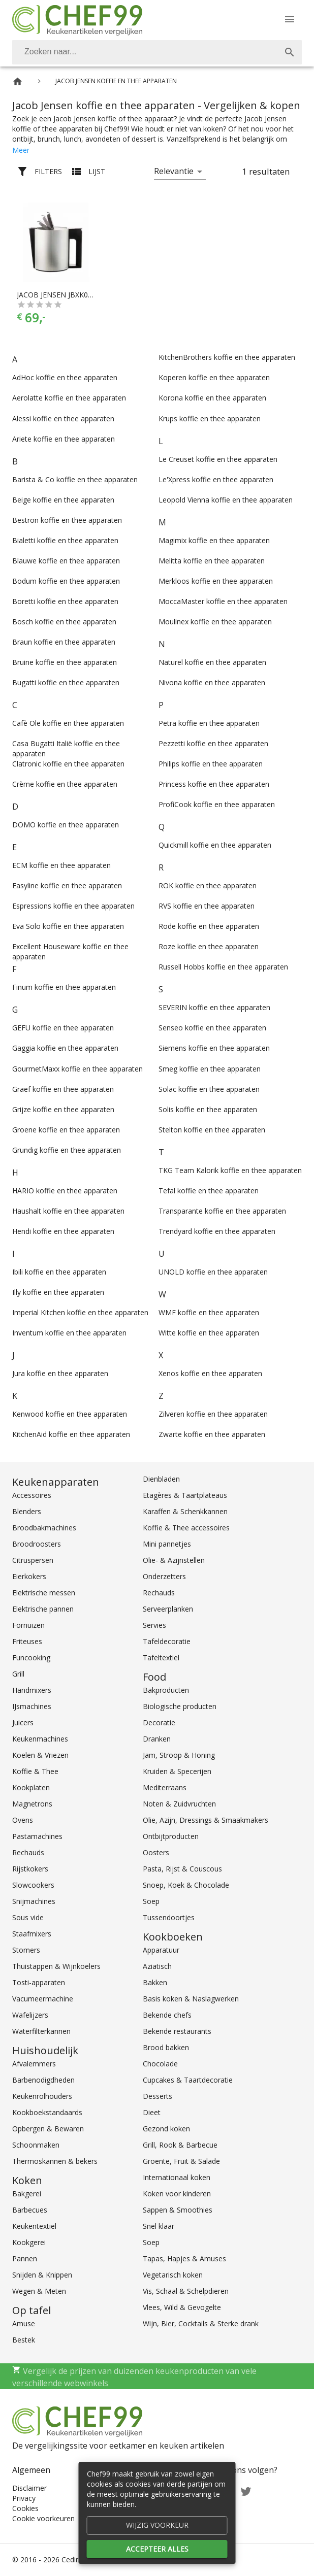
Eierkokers (29, 1576)
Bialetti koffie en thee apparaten (65, 540)
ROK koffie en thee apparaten (208, 885)
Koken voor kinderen (177, 2193)
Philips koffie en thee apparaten (211, 763)
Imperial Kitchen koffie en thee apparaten (80, 1312)
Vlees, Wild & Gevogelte (182, 2307)
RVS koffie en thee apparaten (207, 906)
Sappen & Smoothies (177, 2210)
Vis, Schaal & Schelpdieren (186, 2291)
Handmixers (31, 1690)
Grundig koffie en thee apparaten (66, 1150)
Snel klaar (158, 2226)
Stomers (26, 1950)
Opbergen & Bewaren (48, 2128)
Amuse (23, 2323)
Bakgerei (26, 2193)
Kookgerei (29, 2242)
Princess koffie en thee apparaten (214, 784)
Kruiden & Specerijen (177, 1771)
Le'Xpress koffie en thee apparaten (216, 479)
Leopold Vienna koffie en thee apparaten (226, 500)
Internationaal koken (176, 2177)
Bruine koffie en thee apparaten (64, 662)
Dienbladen (161, 1479)
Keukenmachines (40, 1739)
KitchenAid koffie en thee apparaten (71, 1434)
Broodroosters (36, 1544)
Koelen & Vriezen (40, 1755)
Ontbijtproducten (171, 1836)
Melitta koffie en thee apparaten (212, 560)
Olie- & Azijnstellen (174, 1560)
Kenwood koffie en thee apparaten (69, 1414)
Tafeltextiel (161, 1657)
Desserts (157, 2096)
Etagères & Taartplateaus (185, 1495)
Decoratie (159, 1722)
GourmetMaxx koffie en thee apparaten (77, 1069)
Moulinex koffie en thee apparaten (215, 621)
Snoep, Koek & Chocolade (186, 1885)
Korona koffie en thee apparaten (212, 398)
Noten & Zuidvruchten (179, 1804)
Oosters (156, 1852)
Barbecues (29, 2210)
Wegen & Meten (39, 2291)
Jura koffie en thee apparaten (60, 1373)
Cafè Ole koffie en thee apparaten (68, 723)
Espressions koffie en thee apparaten (73, 906)
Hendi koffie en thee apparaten (63, 1231)
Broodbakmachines (44, 1527)
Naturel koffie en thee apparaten (212, 662)
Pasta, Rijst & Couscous (182, 1869)
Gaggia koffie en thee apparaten (65, 1048)
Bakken (155, 1982)
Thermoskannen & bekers (55, 2161)
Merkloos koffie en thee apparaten (216, 581)
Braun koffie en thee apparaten (63, 642)
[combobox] (157, 52)
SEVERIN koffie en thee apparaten (214, 1007)
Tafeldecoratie (167, 1641)
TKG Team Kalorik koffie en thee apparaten (230, 1170)
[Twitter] (246, 2490)
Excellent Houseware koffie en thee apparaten (70, 951)
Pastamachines (37, 1836)
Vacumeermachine (42, 1998)
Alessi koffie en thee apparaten (63, 418)
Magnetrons (32, 1804)
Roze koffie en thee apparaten (209, 946)
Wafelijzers (30, 2015)
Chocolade (160, 2063)
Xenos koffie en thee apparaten (210, 1373)
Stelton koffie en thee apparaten (212, 1129)
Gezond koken (166, 2128)
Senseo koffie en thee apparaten (212, 1027)
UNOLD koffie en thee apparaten (213, 1272)
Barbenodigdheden (43, 2080)
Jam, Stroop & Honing (179, 1755)
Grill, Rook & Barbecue (180, 2145)
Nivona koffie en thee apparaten (212, 682)
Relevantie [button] (174, 171)
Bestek (23, 2340)
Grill (18, 1674)
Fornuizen (28, 1625)
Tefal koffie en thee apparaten (209, 1190)
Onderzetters (164, 1576)
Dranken (157, 1739)
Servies (154, 1625)
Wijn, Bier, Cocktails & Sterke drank (201, 2323)
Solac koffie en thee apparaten (209, 1089)
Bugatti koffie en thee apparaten (65, 682)
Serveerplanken (168, 1609)
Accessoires (31, 1495)
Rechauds (28, 1852)
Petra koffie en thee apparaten (209, 723)
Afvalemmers (34, 2063)
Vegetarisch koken (173, 2275)
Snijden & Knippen (42, 2275)
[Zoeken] (144, 52)
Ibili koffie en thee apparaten (59, 1272)
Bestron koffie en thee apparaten (67, 520)
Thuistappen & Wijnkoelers (56, 1966)
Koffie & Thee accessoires (186, 1527)
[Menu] (289, 19)
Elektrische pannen (43, 1609)
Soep (151, 1901)
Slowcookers (33, 1885)
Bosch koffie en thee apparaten (64, 621)
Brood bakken (166, 2047)
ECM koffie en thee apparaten (61, 865)
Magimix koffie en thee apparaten (214, 540)
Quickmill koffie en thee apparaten (215, 845)
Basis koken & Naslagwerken (191, 1998)
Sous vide (28, 1917)
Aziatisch (157, 1966)
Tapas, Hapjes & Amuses (184, 2258)
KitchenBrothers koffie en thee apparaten (227, 357)
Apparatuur (161, 1950)
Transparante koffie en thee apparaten (222, 1211)
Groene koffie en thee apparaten (66, 1129)
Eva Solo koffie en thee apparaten (68, 926)
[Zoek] (289, 52)
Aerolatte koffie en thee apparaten (69, 398)
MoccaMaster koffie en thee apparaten (223, 601)
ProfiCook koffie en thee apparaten (217, 804)
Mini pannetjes (167, 1544)
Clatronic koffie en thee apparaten (68, 763)
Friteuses (27, 1641)
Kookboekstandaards (47, 2112)
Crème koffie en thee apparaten (64, 784)
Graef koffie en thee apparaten (63, 1089)
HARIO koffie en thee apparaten (64, 1190)
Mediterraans (164, 1787)
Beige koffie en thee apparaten (63, 500)
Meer (20, 150)
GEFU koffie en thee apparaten (63, 1027)
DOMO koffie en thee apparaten (65, 824)
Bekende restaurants (177, 2031)
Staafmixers (31, 1933)
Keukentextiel (34, 2226)
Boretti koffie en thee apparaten (65, 601)
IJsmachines (31, 1706)
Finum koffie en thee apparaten (64, 987)
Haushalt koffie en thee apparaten (68, 1211)
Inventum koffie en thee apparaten (69, 1332)
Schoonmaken (35, 2145)
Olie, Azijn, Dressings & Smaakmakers (205, 1820)
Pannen (24, 2258)
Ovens (22, 1820)
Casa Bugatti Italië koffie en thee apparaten (66, 748)
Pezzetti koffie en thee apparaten (213, 743)
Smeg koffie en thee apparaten (210, 1069)
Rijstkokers (30, 1869)
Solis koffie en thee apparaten (208, 1109)
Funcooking (31, 1657)
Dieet (152, 2112)
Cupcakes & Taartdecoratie (188, 2080)
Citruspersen (32, 1560)
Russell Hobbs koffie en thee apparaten (223, 967)
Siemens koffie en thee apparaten (214, 1048)
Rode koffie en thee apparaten (209, 926)
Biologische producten (179, 1706)
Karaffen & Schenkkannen (185, 1511)
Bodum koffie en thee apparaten (66, 581)
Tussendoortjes (169, 1917)
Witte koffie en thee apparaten (209, 1332)
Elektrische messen (43, 1592)
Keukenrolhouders (42, 2096)
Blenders (26, 1511)
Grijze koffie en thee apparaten (63, 1109)
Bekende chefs (167, 2015)
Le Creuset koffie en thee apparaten (218, 459)
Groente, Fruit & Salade (181, 2161)
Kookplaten (31, 1787)
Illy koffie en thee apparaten (58, 1292)
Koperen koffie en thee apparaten (214, 377)
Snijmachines (33, 1901)
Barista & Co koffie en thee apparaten (75, 479)
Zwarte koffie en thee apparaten (212, 1434)
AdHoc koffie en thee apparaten (64, 377)
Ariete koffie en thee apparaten (63, 439)
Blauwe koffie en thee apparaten (66, 560)
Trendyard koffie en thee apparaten (217, 1231)
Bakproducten (166, 1690)
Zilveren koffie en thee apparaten (213, 1414)
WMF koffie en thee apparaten (209, 1312)
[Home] (17, 81)
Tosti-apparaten (38, 1982)
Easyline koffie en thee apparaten (67, 885)
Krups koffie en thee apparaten (210, 418)
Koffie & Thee (35, 1771)
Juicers (23, 1722)
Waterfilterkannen (41, 2031)
